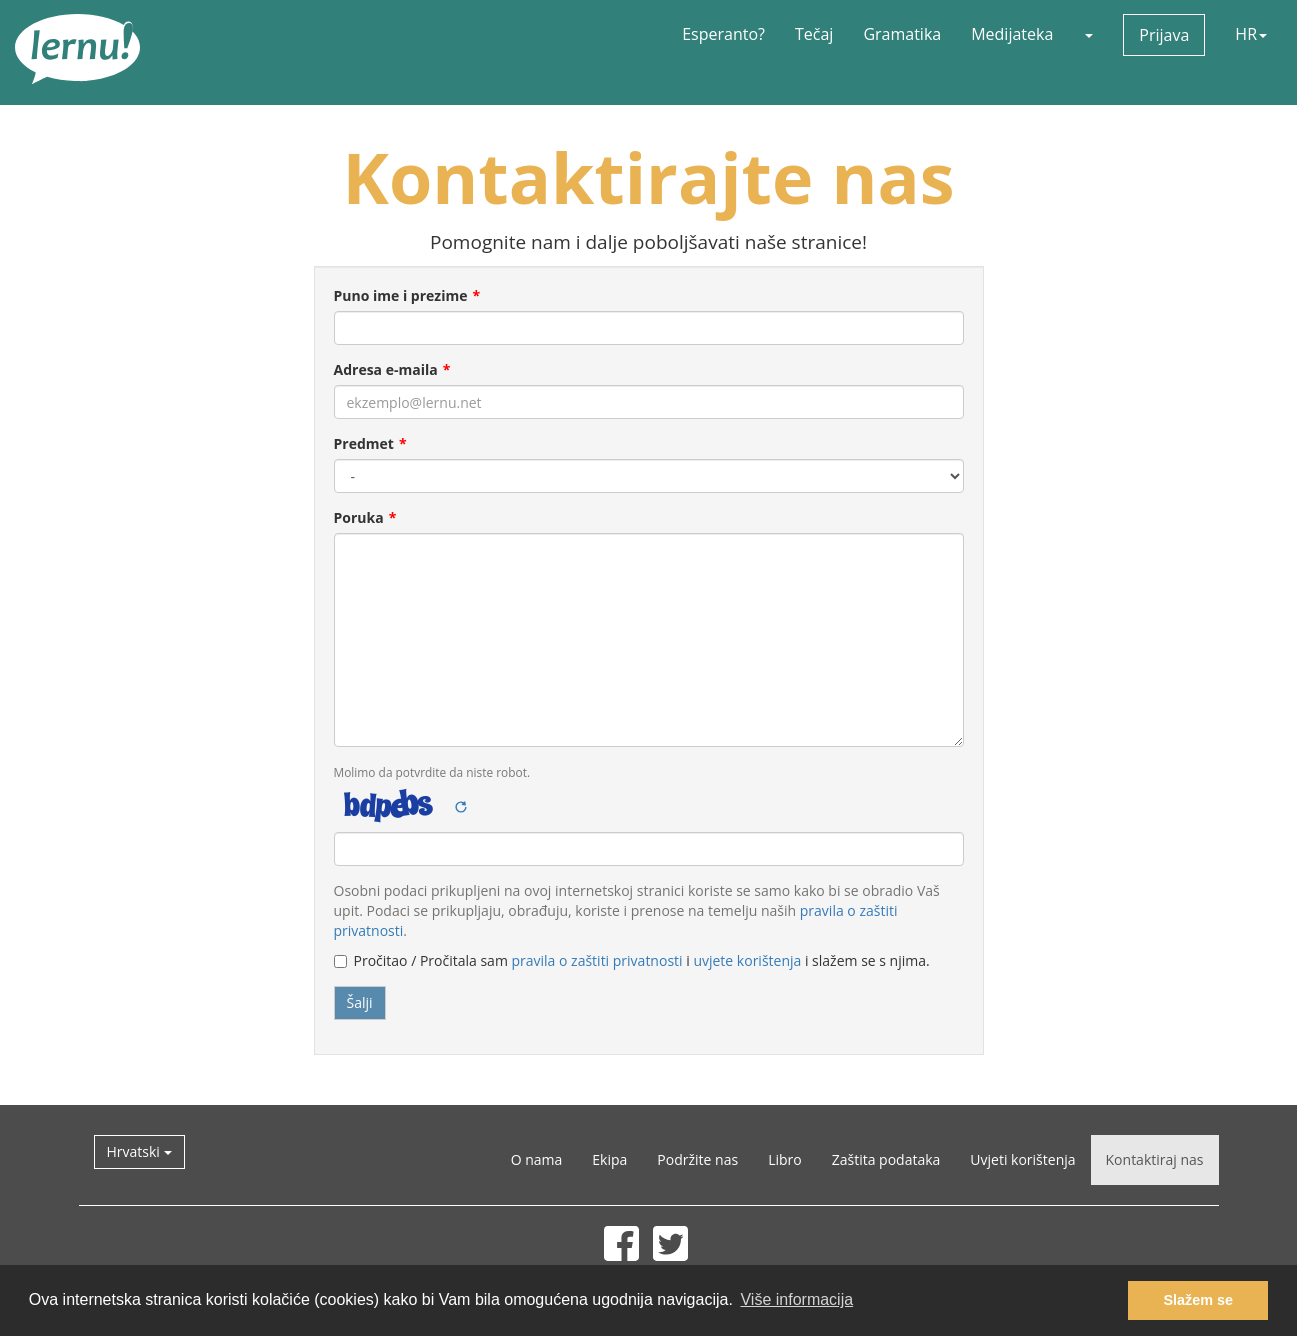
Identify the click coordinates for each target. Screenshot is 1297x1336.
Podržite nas (697, 1159)
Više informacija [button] (796, 1299)
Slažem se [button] (1198, 1300)
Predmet (364, 443)
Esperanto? (723, 34)
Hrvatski (139, 1151)
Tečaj (814, 34)
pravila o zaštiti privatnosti (596, 960)
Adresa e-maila (386, 369)
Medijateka (1012, 34)
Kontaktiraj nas (1155, 1159)
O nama (537, 1159)
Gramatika (902, 34)
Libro (785, 1159)
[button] (1088, 34)
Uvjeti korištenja (1022, 1159)
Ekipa (609, 1159)
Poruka (359, 517)
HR (1251, 34)
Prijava (1164, 35)
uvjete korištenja (747, 960)
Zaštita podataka (886, 1159)
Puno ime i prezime (401, 295)
